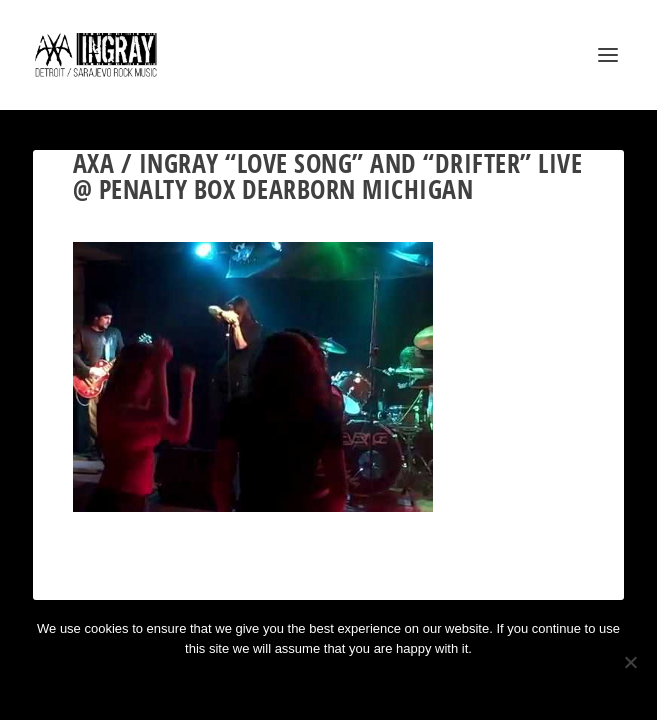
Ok (257, 682)
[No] (630, 662)
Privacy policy (355, 682)
